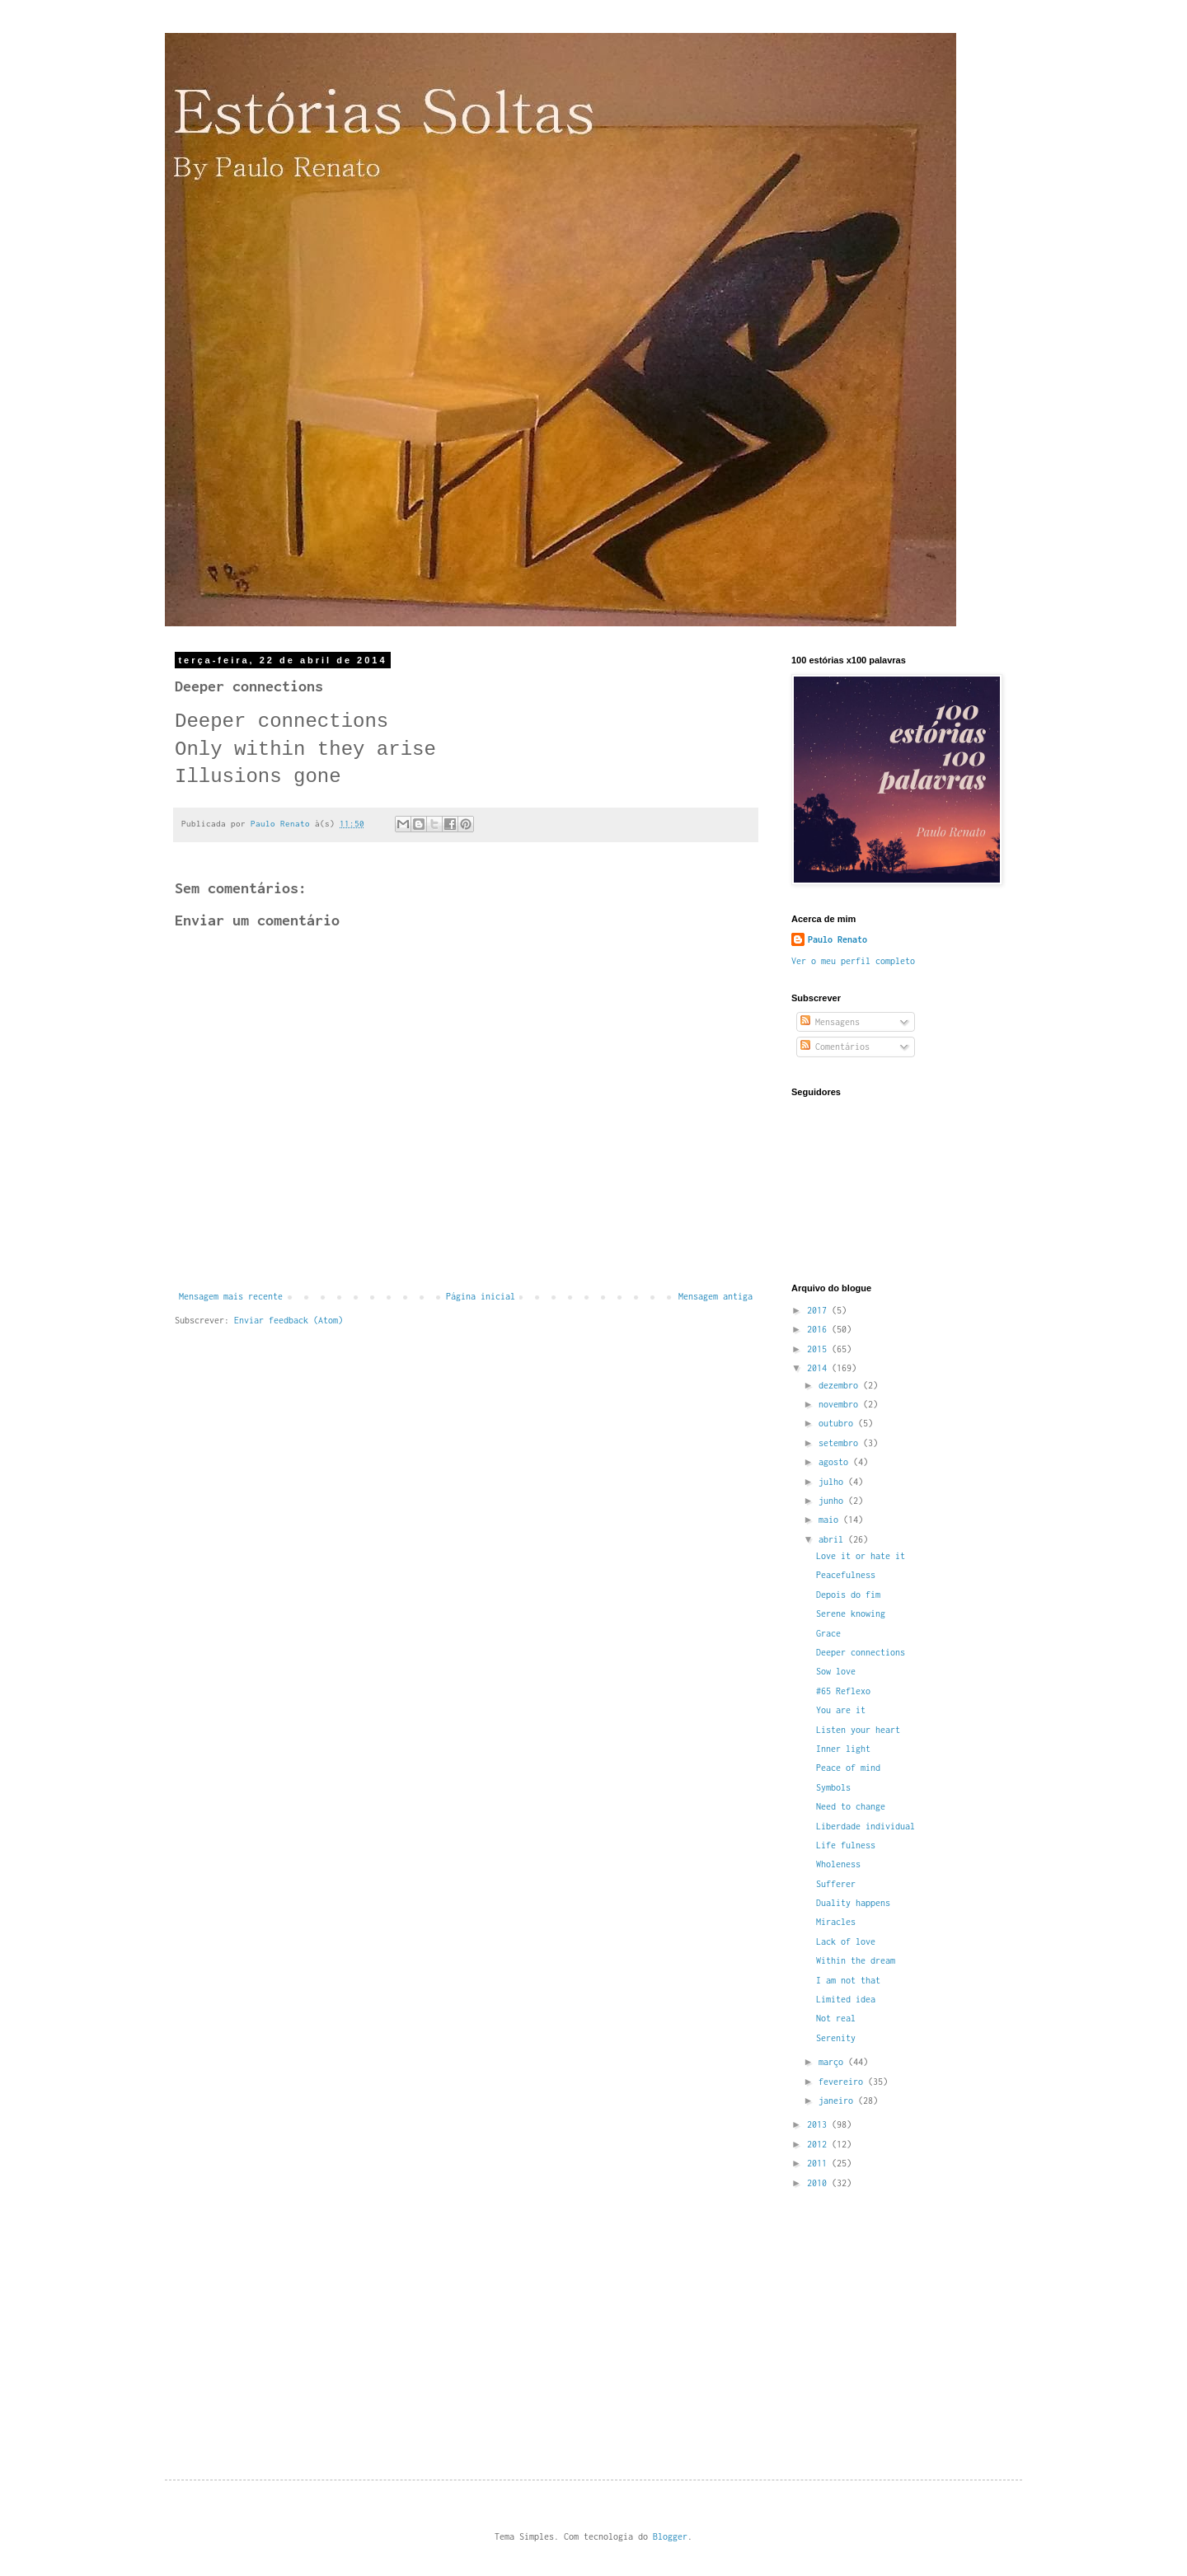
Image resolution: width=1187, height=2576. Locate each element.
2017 (819, 1310)
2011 (819, 2163)
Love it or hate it (860, 1556)
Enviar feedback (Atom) (288, 1320)
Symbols (833, 1787)
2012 (819, 2144)
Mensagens (830, 1022)
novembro (841, 1404)
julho (833, 1482)
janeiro (838, 2100)
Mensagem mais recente (231, 1296)
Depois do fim (848, 1594)
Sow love (836, 1671)
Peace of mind (848, 1768)
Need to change (850, 1806)
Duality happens (853, 1903)
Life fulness (845, 1845)
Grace (828, 1633)
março (833, 2062)
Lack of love (845, 1941)
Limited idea (845, 1999)
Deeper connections (860, 1652)
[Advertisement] (915, 2319)
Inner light (843, 1749)
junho (833, 1501)
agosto (836, 1462)
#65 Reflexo (843, 1691)
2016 (819, 1329)
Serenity (836, 2038)
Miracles (836, 1922)
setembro (841, 1443)
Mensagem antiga (715, 1296)
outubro (838, 1423)
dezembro (841, 1385)
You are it (841, 1710)
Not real (836, 2018)
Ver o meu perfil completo (853, 961)
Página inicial (480, 1296)
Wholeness (838, 1864)
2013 (819, 2124)
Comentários (835, 1046)
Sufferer (836, 1884)
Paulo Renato (837, 939)
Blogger (670, 2536)
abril (833, 1539)
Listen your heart (858, 1730)
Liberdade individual (865, 1826)
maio (831, 1520)
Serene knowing (850, 1613)
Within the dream (855, 1960)
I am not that (848, 1980)
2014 (819, 1368)
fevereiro (843, 2082)
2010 (819, 2183)
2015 (819, 1349)
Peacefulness (845, 1575)
